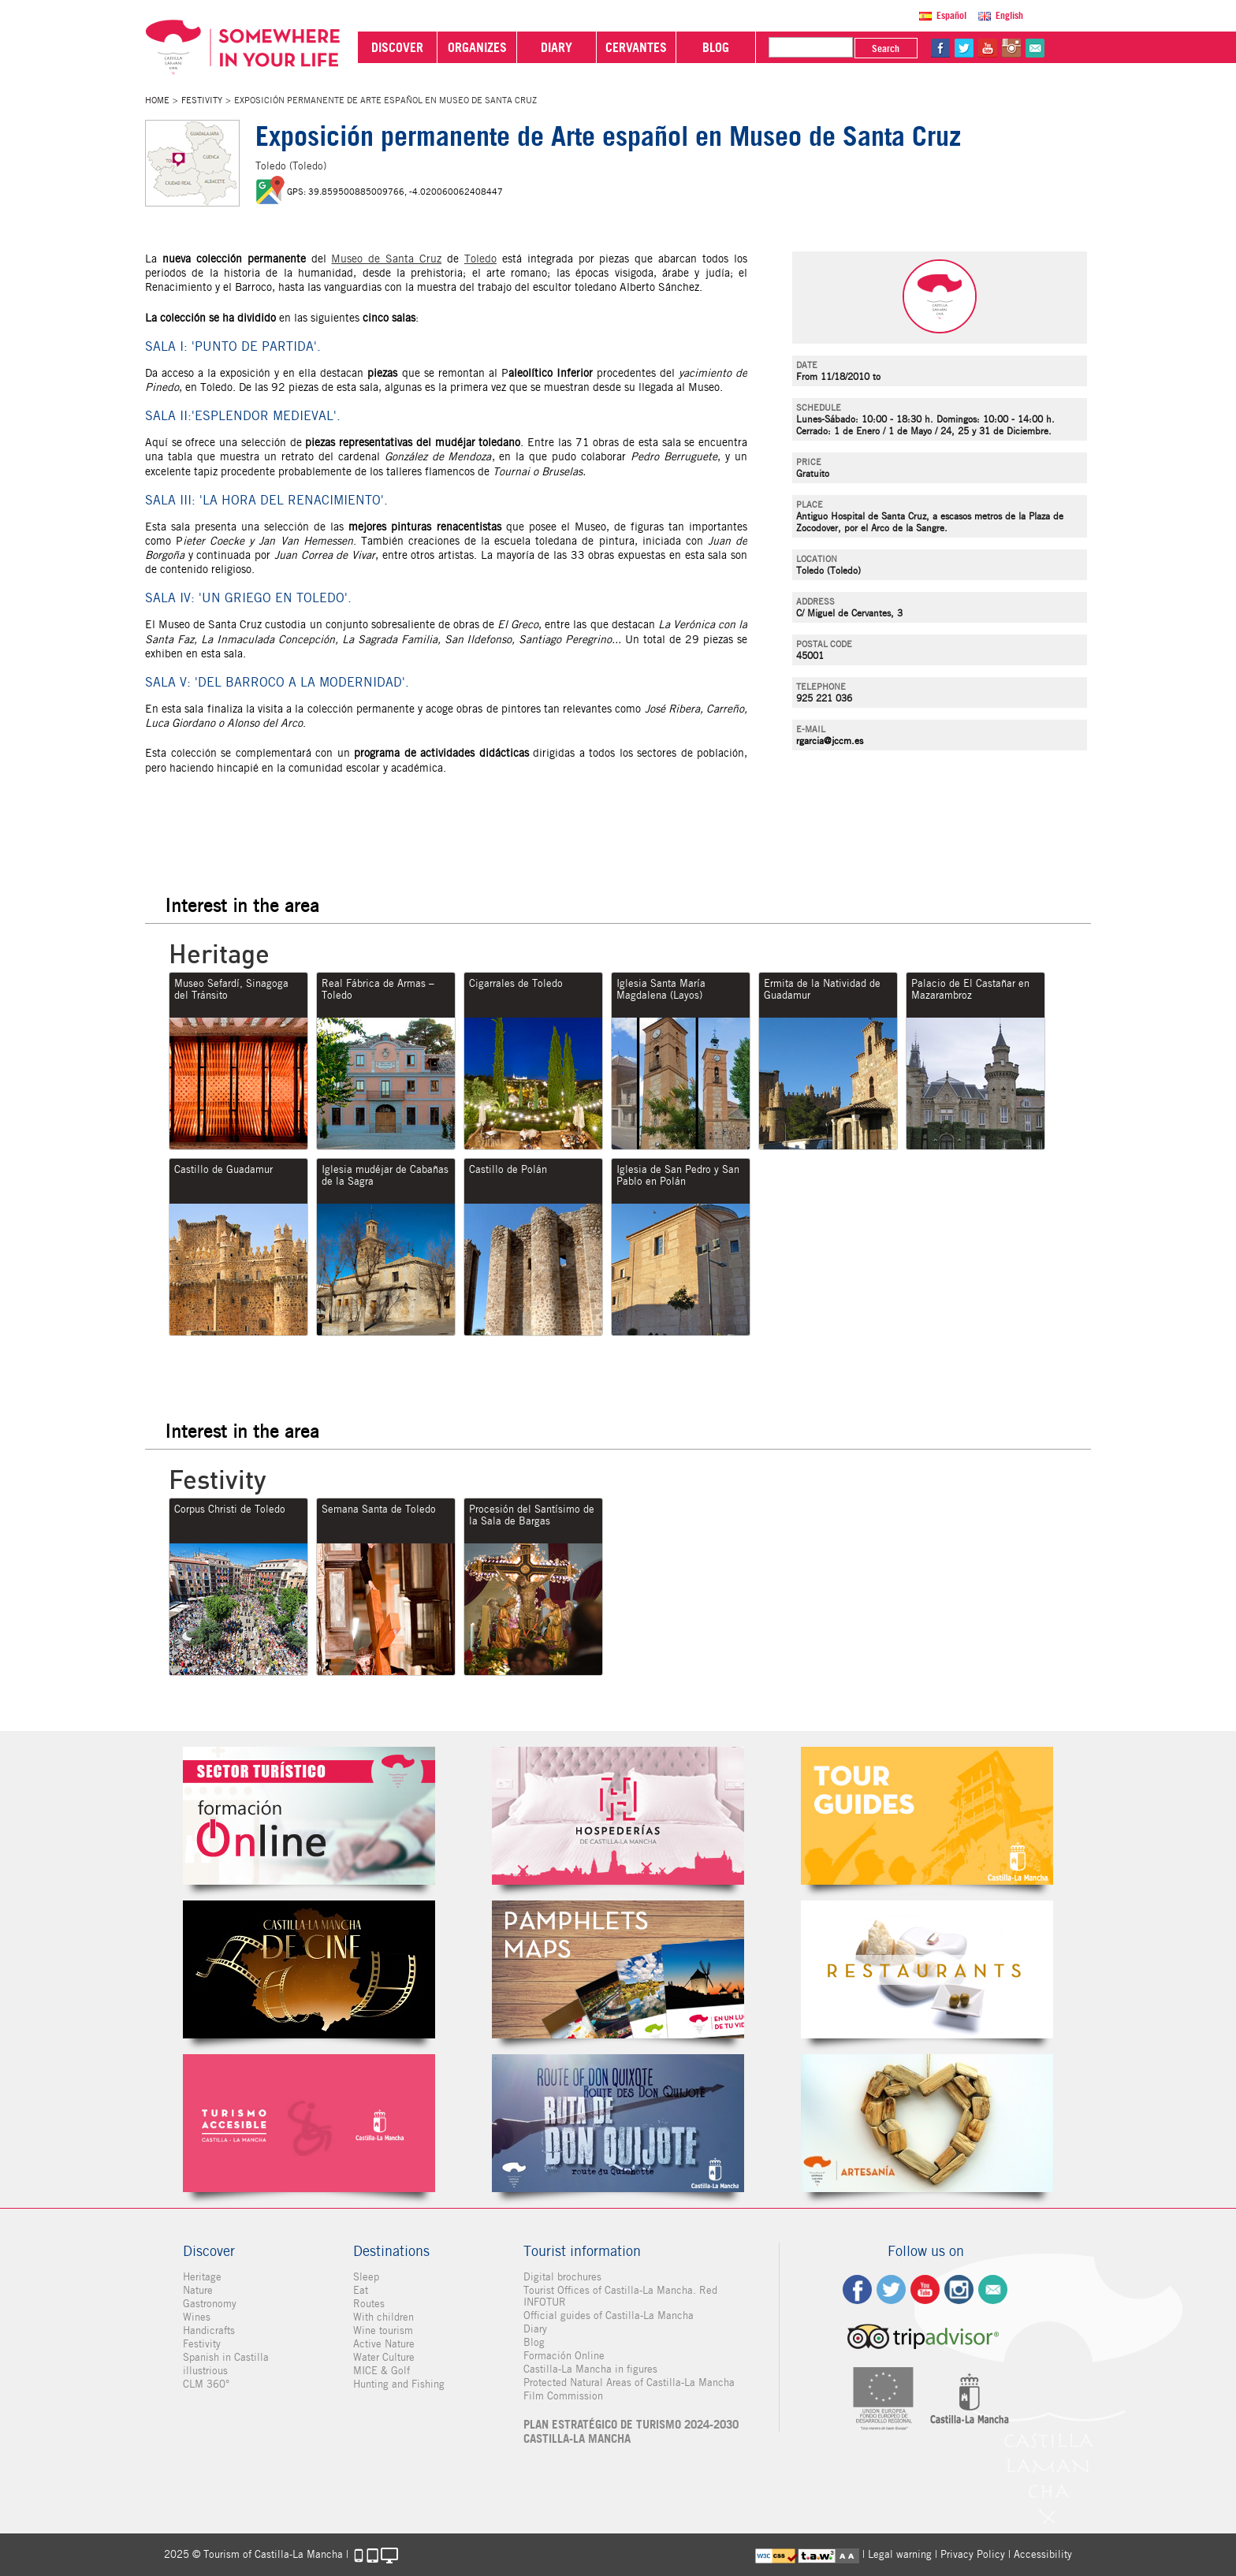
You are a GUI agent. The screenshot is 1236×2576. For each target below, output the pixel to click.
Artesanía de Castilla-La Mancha (927, 2123)
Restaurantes (927, 1969)
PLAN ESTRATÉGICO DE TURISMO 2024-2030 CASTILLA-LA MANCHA (631, 2432)
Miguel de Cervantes (618, 2123)
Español (951, 15)
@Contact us (1035, 48)
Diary (535, 2329)
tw (964, 48)
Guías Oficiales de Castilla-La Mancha (927, 1816)
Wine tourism (383, 2330)
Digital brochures (562, 2277)
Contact (992, 2289)
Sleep (366, 2277)
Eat (360, 2290)
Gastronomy (209, 2304)
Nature (198, 2290)
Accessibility (1043, 2554)
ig (959, 2289)
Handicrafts (209, 2330)
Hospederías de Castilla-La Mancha (618, 1816)
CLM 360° (206, 2384)
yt (987, 48)
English (1009, 15)
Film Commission (563, 2396)
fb (940, 48)
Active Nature (384, 2344)
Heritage (202, 2277)
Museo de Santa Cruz (386, 258)
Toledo (480, 258)
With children (383, 2317)
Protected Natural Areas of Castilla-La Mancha (629, 2382)
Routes (369, 2304)
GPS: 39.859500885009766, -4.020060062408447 (395, 191)
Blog (534, 2342)
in (1011, 48)
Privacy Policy (972, 2554)
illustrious (205, 2371)
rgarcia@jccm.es (829, 740)
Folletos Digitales (618, 1969)
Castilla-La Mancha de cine (309, 1969)
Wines (196, 2317)
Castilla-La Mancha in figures (590, 2369)
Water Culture (384, 2357)
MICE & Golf (381, 2371)
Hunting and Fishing (399, 2384)
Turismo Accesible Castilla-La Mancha (309, 2123)
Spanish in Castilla (226, 2357)
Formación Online (564, 2356)
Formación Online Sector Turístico (309, 1816)
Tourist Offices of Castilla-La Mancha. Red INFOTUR (620, 2296)
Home (157, 100)
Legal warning (900, 2554)
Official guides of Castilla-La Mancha (608, 2315)
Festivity (201, 100)
